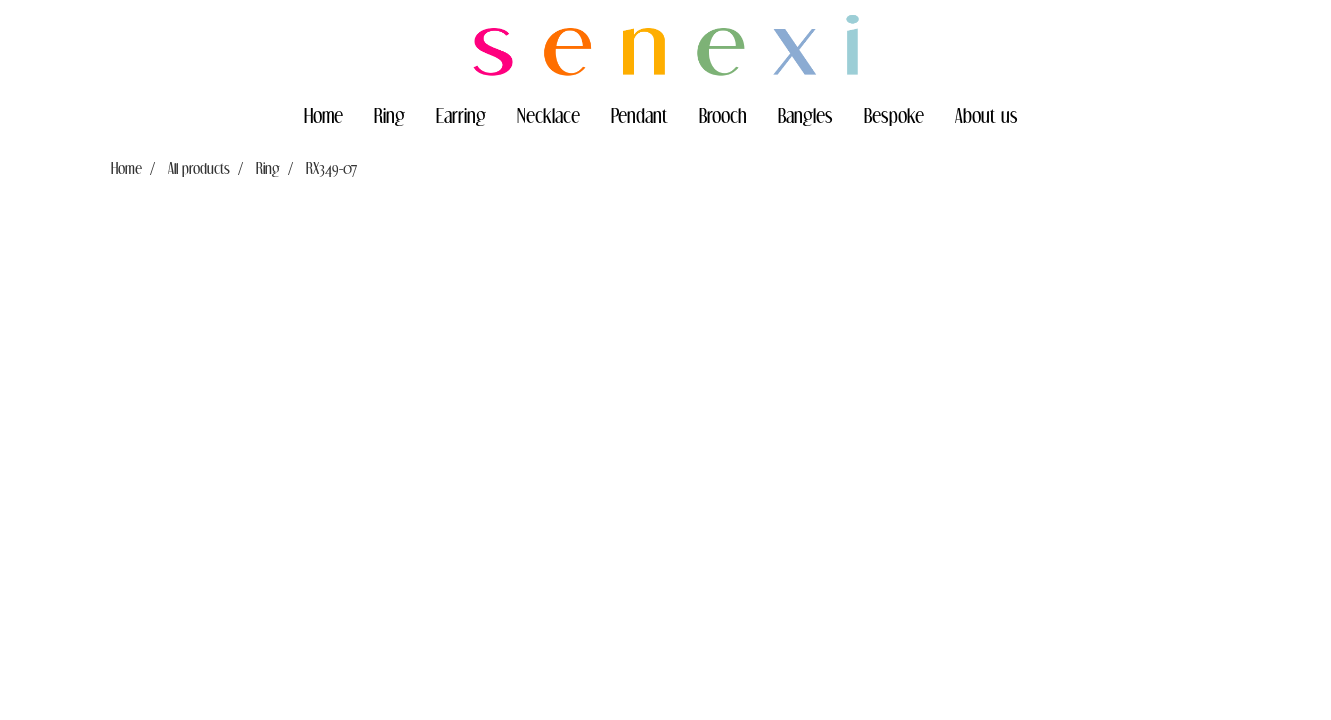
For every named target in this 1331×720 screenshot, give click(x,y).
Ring (389, 115)
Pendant (639, 115)
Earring (461, 115)
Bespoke (894, 115)
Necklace (548, 115)
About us (986, 115)
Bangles (805, 115)
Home (323, 115)
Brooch (723, 115)
